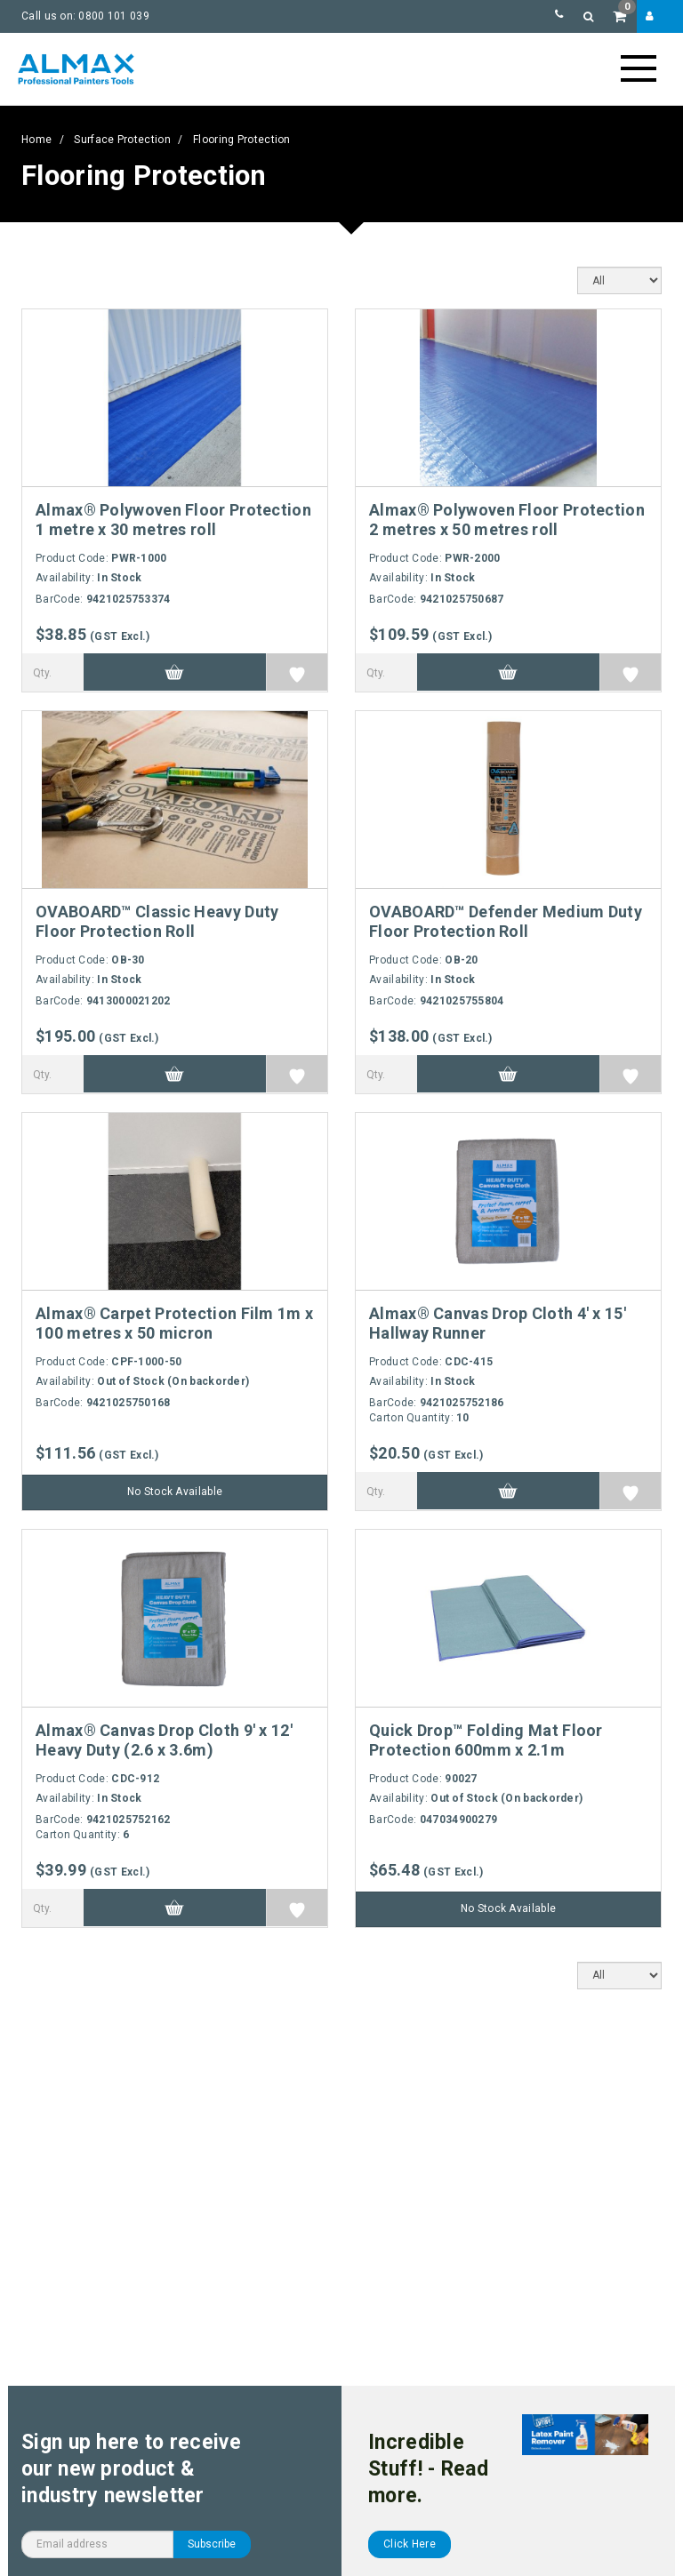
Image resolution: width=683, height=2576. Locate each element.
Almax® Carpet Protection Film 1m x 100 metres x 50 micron (174, 1323)
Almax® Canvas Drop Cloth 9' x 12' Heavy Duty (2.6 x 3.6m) (164, 1740)
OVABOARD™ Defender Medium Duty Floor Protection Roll (505, 921)
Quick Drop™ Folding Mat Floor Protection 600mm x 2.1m (486, 1740)
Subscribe (212, 2544)
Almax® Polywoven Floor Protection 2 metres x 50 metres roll (507, 519)
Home (36, 139)
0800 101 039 (113, 16)
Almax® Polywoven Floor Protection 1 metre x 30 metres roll (173, 519)
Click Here (409, 2544)
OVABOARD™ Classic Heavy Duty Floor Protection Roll (157, 921)
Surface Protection (122, 139)
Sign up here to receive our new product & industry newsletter (131, 2469)
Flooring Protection (242, 139)
